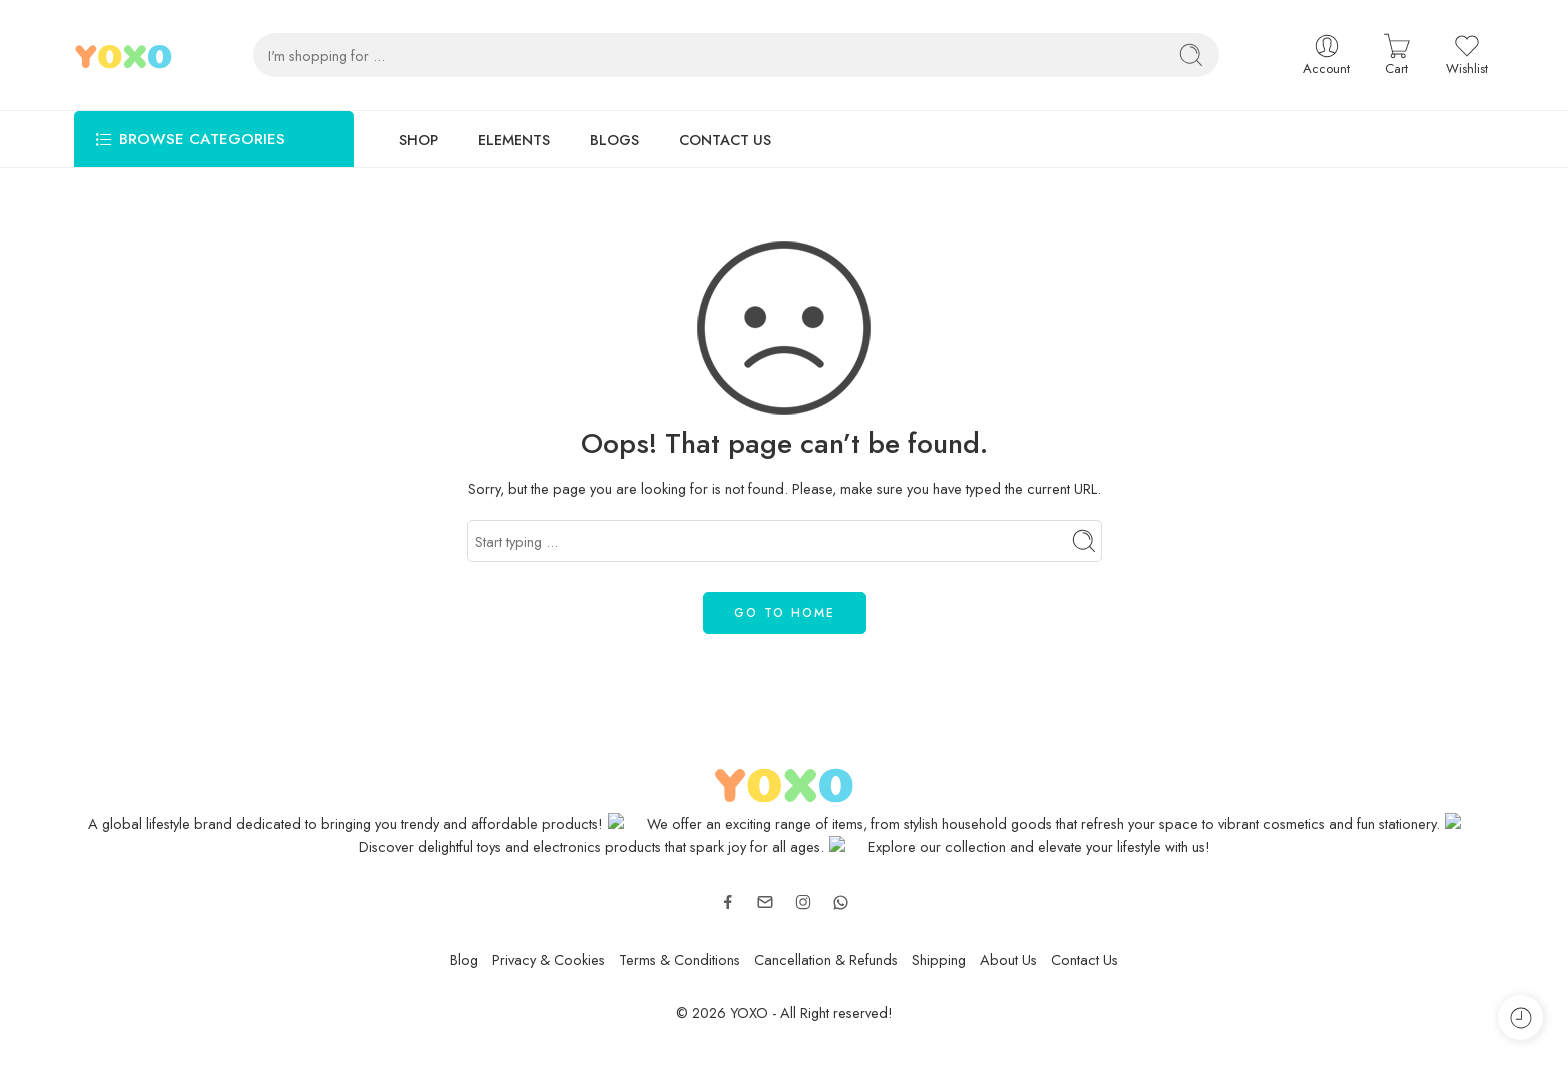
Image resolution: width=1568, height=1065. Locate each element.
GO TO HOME (784, 613)
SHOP (418, 139)
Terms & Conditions (679, 959)
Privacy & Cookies (548, 959)
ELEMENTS (514, 139)
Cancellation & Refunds (826, 959)
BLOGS (614, 139)
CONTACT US (725, 139)
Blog (464, 959)
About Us (1008, 959)
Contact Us (1084, 959)
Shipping (939, 959)
